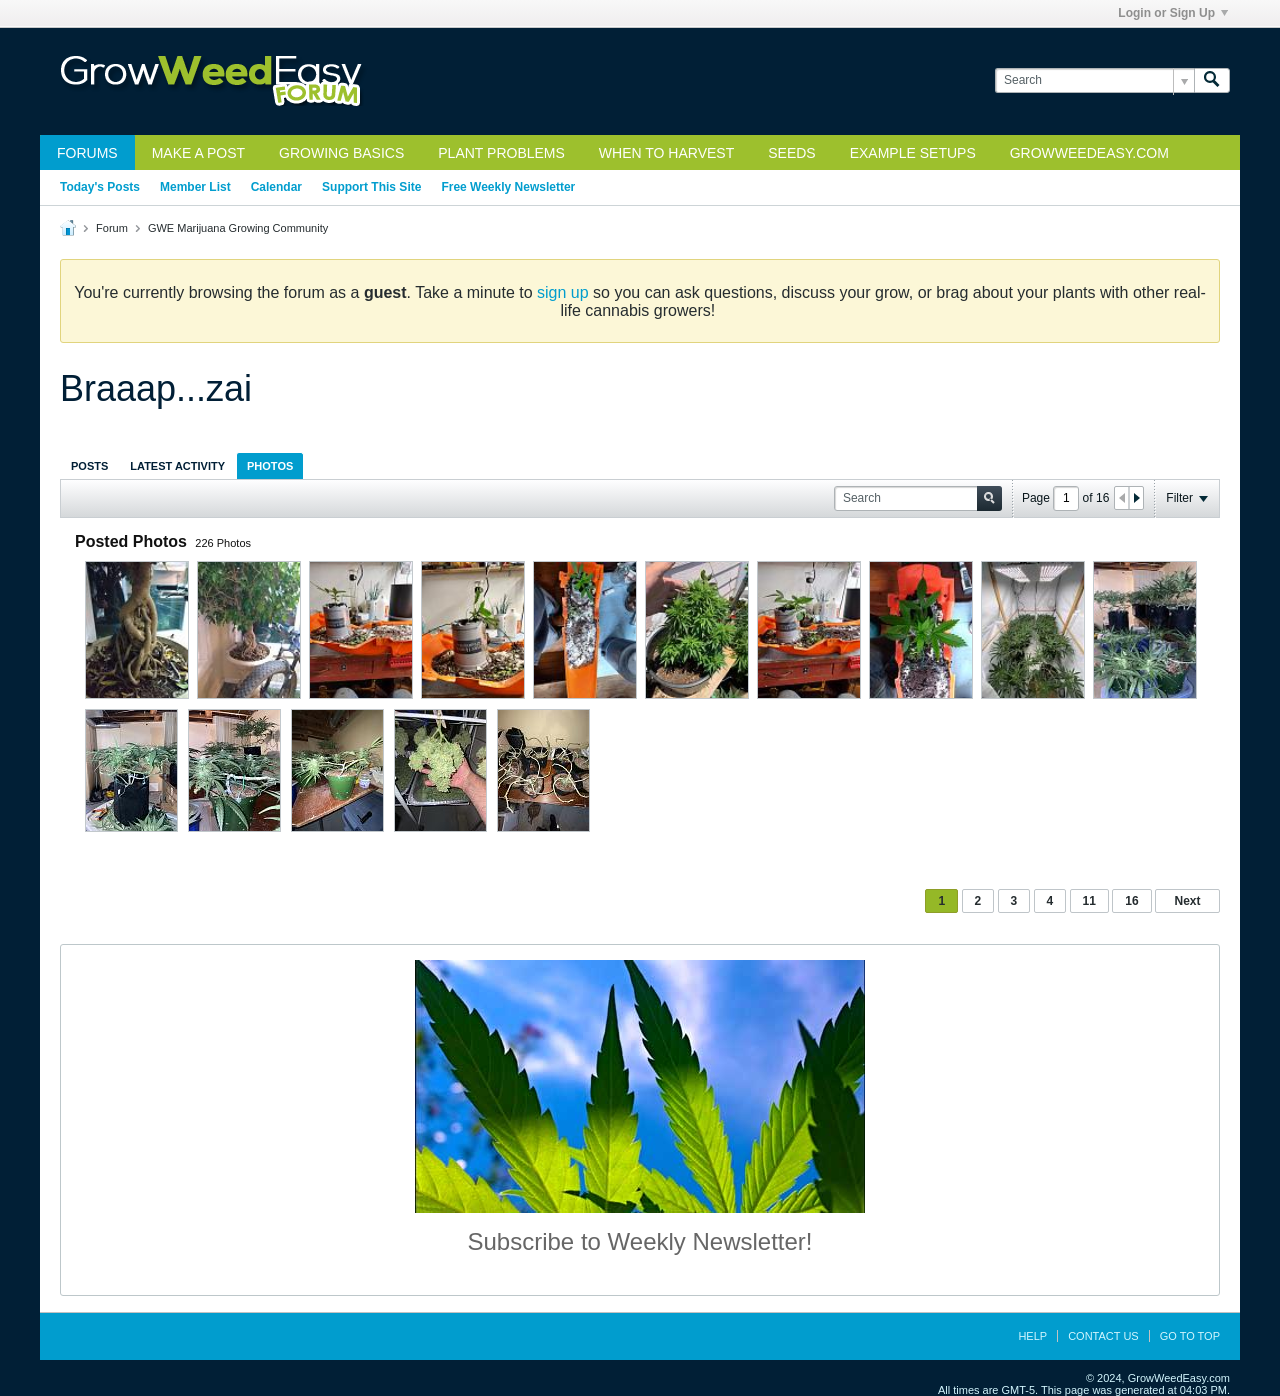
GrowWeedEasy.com (1089, 153)
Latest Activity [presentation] (177, 466)
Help (1032, 1336)
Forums (87, 153)
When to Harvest (666, 153)
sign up (563, 292)
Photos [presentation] (270, 466)
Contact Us (1103, 1336)
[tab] (89, 465)
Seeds (791, 153)
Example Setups (913, 153)
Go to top (1190, 1336)
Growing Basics (341, 153)
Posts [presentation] (89, 466)
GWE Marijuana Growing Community (238, 228)
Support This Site (371, 187)
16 (1131, 901)
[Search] (1094, 80)
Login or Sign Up (1173, 13)
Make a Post (198, 153)
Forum (112, 228)
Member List (195, 187)
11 (1089, 901)
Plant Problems (501, 153)
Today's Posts (100, 187)
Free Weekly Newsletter (508, 187)
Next (1187, 901)
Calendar (276, 187)
